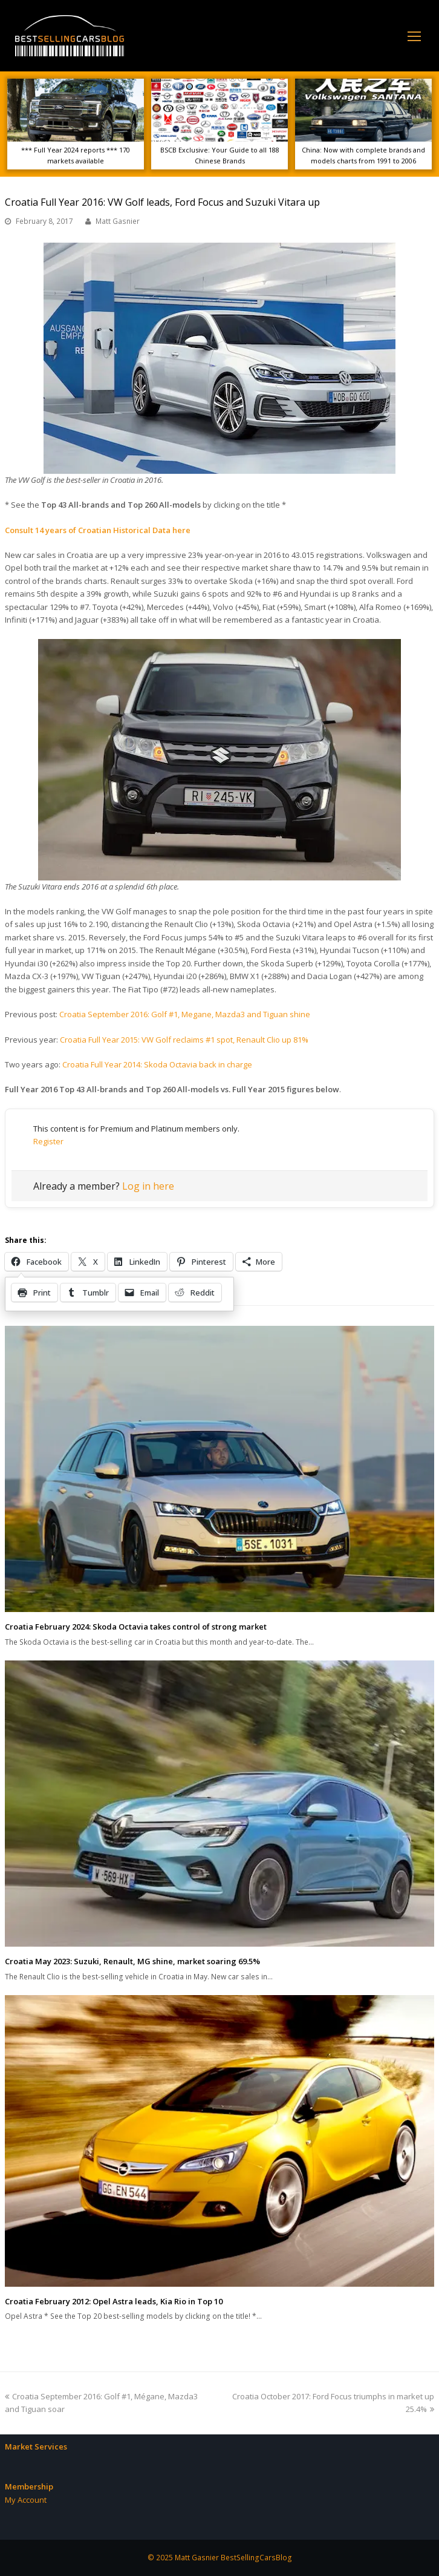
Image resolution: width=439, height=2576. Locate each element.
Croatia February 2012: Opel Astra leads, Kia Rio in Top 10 (114, 2301)
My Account (26, 2499)
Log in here (148, 1186)
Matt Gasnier (118, 221)
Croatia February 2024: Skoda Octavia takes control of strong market (136, 1626)
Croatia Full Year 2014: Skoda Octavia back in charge (157, 1064)
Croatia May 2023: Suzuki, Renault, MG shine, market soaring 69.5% (132, 1961)
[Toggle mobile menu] (414, 36)
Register (48, 1141)
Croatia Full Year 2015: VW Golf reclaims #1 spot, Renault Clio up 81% (184, 1039)
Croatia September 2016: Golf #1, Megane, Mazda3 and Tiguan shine (184, 1014)
